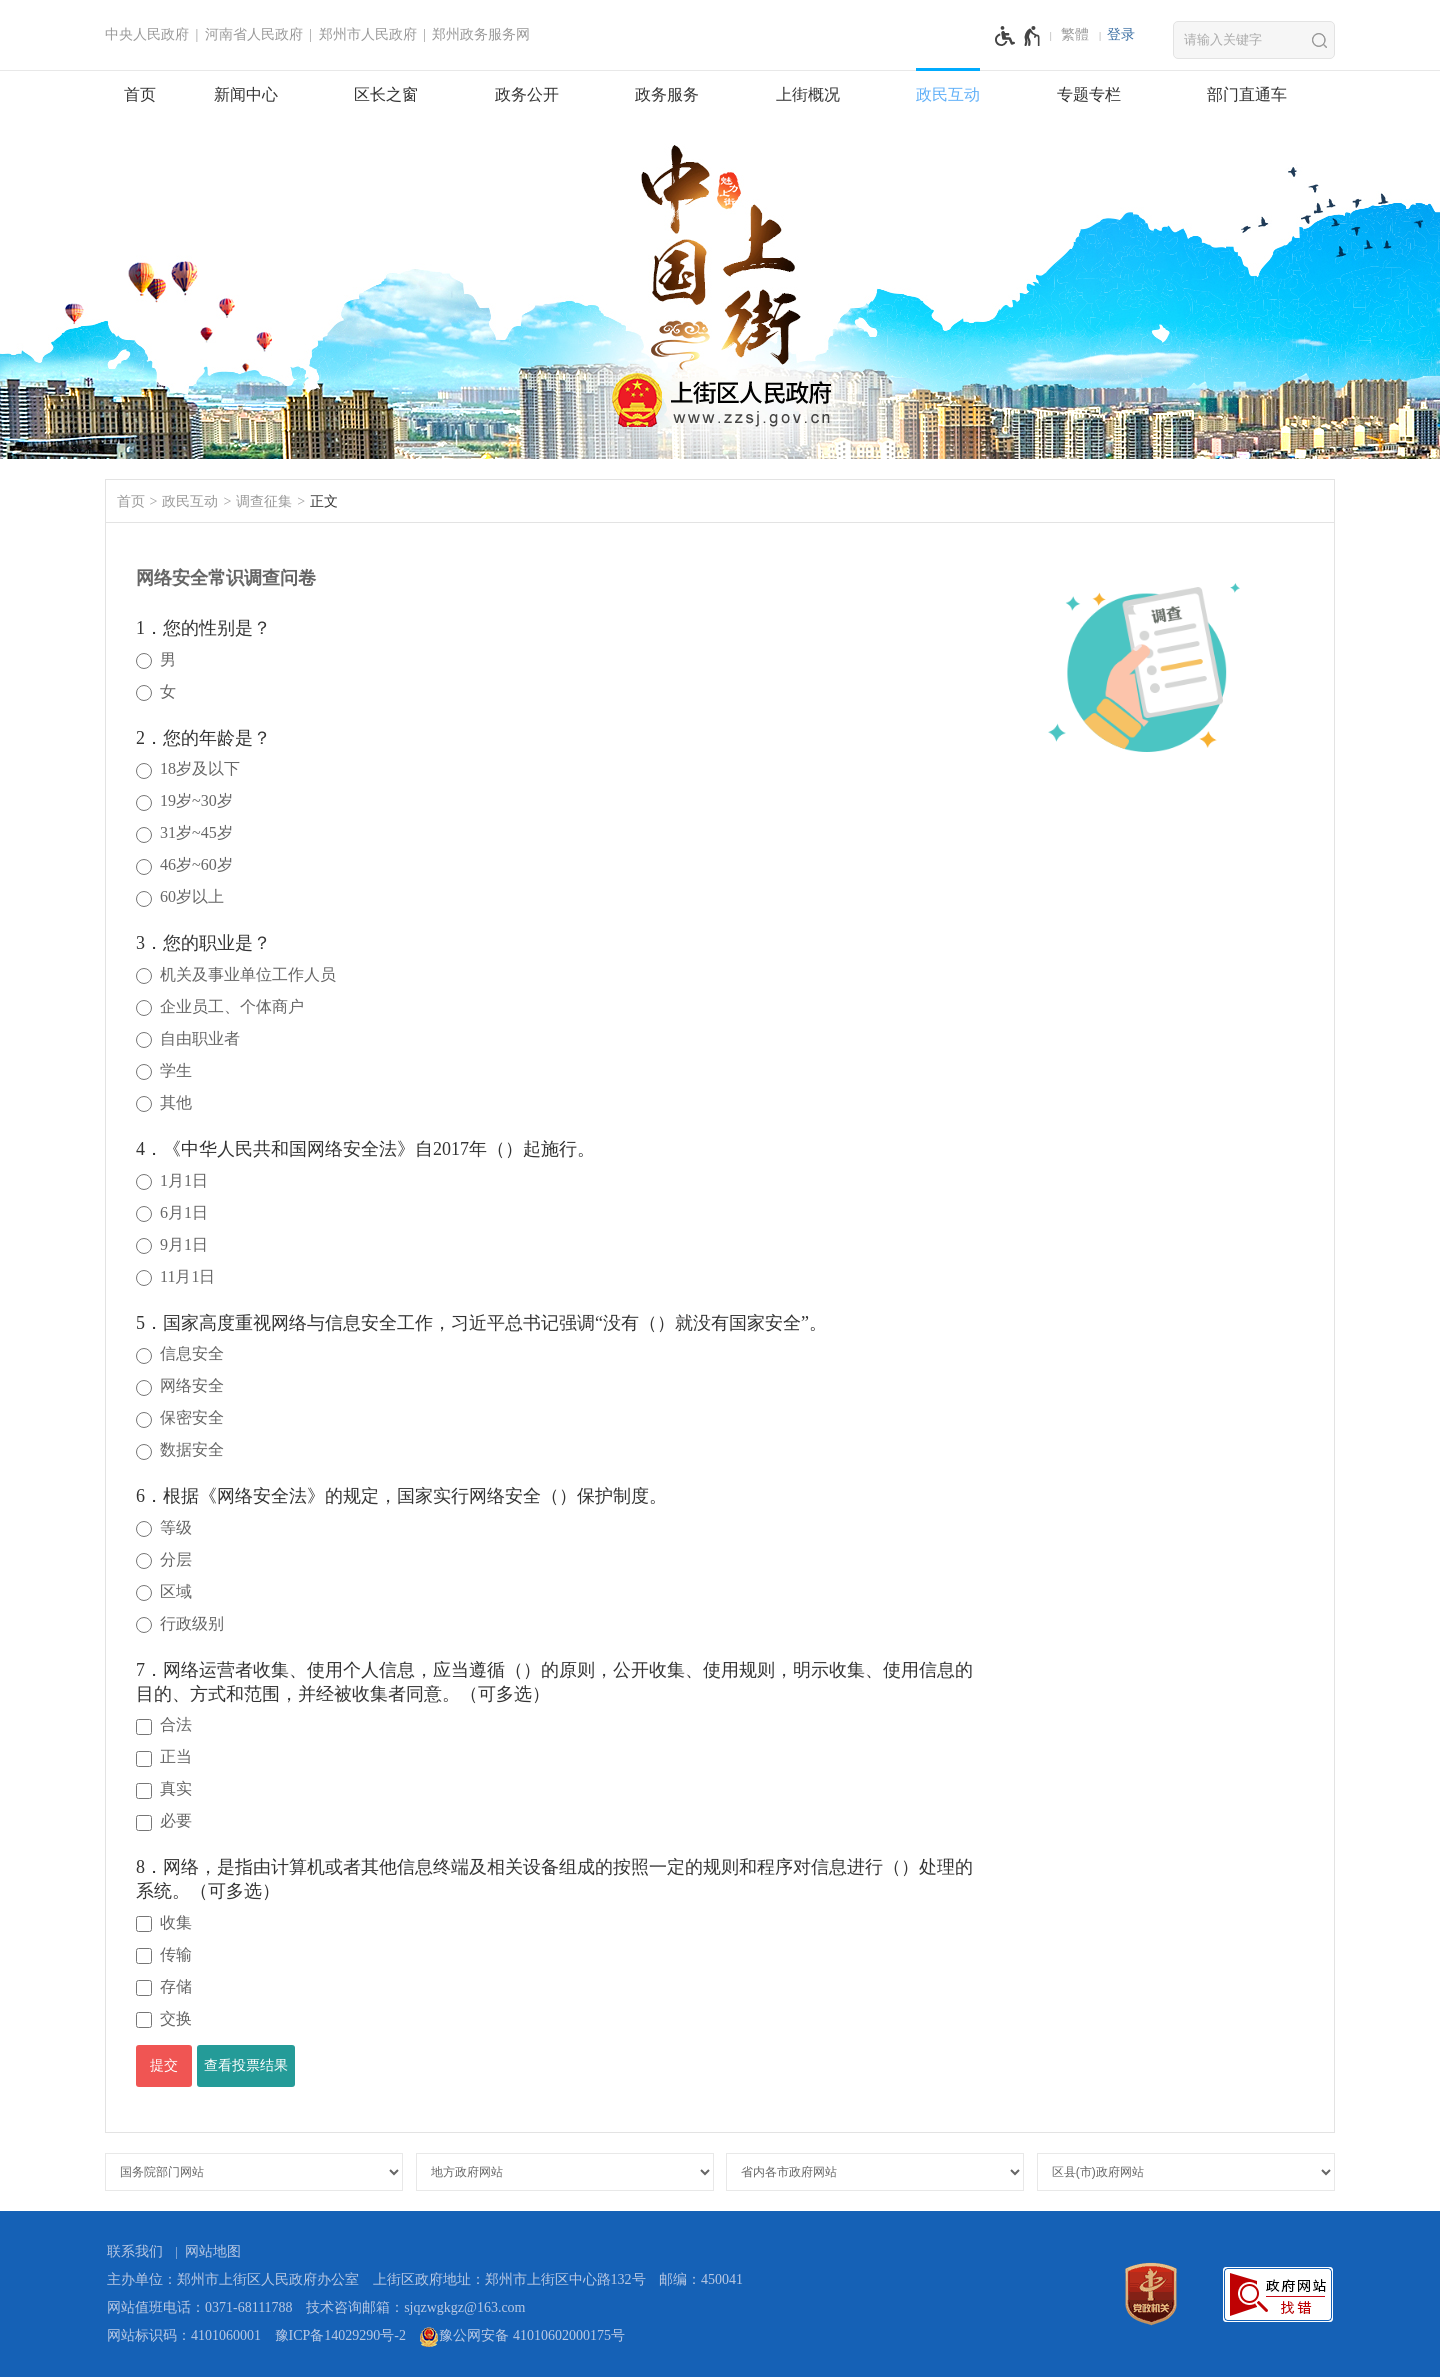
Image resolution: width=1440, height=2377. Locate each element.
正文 (324, 501)
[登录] (1121, 35)
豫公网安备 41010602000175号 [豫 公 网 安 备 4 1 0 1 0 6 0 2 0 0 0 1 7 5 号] (522, 2337)
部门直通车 (1247, 94)
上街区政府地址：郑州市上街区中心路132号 (509, 2279)
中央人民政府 (147, 34)
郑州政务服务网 (481, 34)
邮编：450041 (701, 2279)
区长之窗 (386, 94)
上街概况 (808, 94)
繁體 (1075, 34)
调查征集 (264, 501)
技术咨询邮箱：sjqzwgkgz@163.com (415, 2307)
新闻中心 (246, 94)
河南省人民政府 (254, 34)
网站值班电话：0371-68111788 (200, 2307)
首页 (140, 94)
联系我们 (135, 2251)
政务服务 (667, 94)
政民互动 (948, 94)
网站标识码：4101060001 (184, 2335)
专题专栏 (1089, 94)
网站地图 (213, 2251)
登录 (1121, 34)
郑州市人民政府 (368, 34)
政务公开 (527, 94)
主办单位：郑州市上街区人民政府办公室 (233, 2279)
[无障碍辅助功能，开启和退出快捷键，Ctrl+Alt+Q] (1018, 36)
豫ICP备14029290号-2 (340, 2335)
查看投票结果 (246, 2065)
